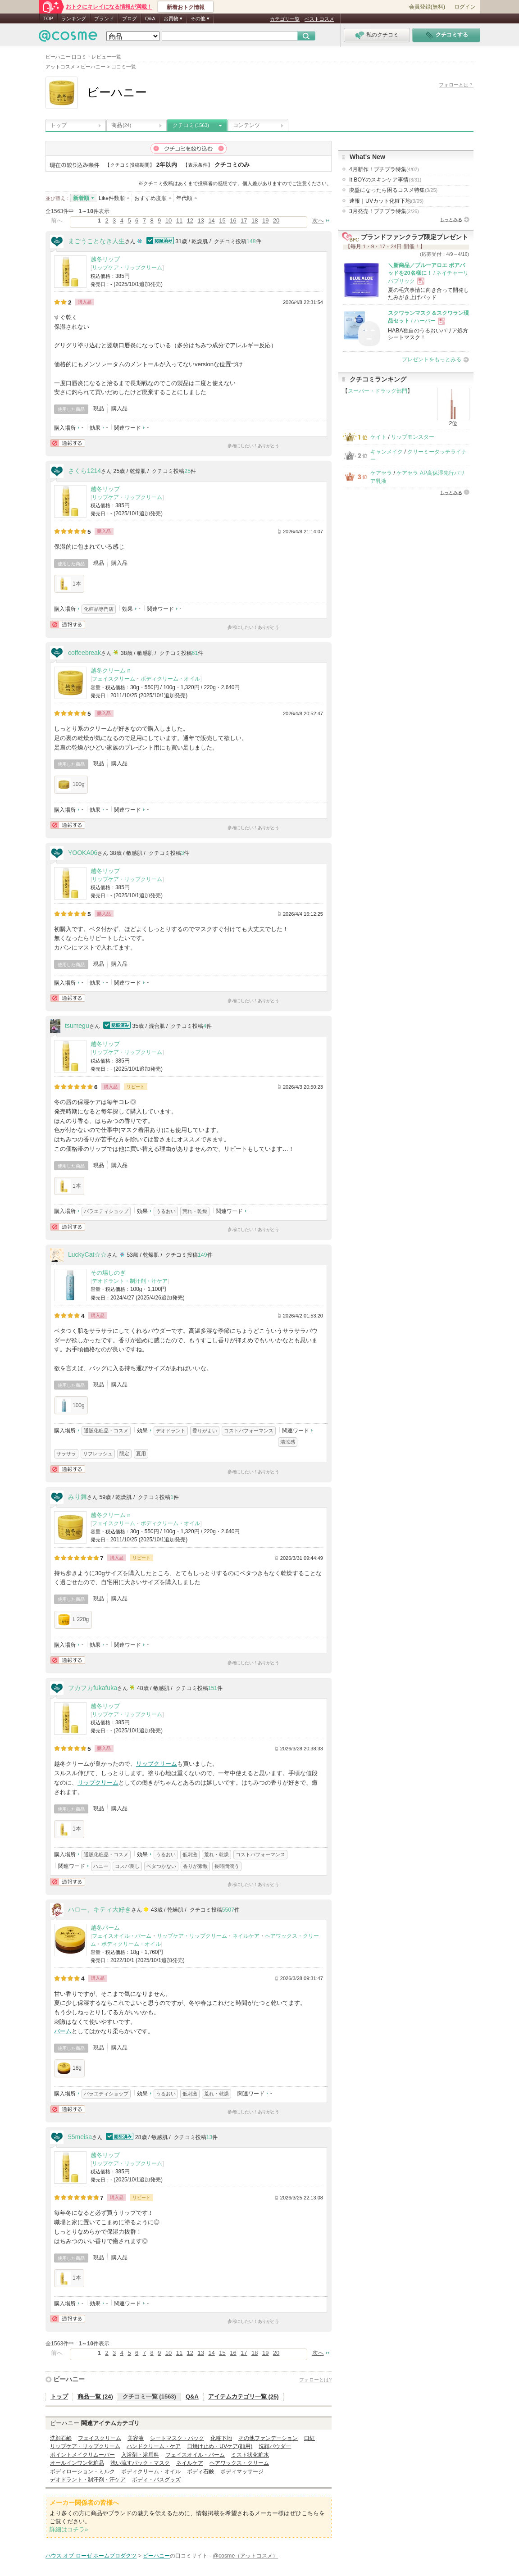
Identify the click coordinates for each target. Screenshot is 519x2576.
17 (244, 220)
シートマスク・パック (177, 2438)
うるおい (166, 1211)
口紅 (309, 2438)
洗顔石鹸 (61, 2438)
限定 (124, 1453)
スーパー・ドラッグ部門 (377, 391)
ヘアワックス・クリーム (239, 2463)
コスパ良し (127, 1866)
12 (190, 220)
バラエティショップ (106, 1211)
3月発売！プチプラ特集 (384, 211)
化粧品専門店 (99, 609)
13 (200, 220)
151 (213, 1688)
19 (265, 220)
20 (276, 220)
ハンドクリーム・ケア (154, 2446)
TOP (48, 18)
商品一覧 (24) (95, 2396)
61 (195, 653)
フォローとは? (315, 2379)
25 (187, 471)
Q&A (150, 18)
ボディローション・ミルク (82, 2471)
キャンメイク (386, 452)
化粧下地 (221, 2438)
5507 (228, 1910)
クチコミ (191, 125)
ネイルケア (246, 1936)
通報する (67, 443)
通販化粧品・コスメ (106, 1430)
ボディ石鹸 (200, 2471)
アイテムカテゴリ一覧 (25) (243, 2396)
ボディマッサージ (242, 2471)
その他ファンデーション (268, 2438)
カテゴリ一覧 (285, 19)
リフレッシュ (98, 1453)
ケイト (378, 437)
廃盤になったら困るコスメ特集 (393, 190)
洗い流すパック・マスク (140, 2463)
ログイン (465, 7)
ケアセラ (381, 473)
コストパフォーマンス (248, 1430)
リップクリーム (156, 1763)
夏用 (141, 1453)
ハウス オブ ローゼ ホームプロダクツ (91, 2556)
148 (251, 241)
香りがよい (204, 1430)
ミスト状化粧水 (250, 2455)
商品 (121, 125)
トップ (58, 125)
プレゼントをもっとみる (431, 359)
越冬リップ (105, 259)
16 (233, 220)
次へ (318, 220)
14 (211, 220)
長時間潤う (226, 1866)
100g (71, 784)
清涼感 (287, 1442)
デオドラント (171, 1430)
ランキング (73, 18)
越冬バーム (105, 1927)
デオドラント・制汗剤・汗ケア (130, 1281)
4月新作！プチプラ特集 (384, 169)
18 (254, 220)
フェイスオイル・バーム (121, 1936)
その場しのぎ (108, 1272)
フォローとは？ (456, 84)
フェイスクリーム (113, 679)
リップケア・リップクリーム (127, 267)
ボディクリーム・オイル (170, 679)
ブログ (129, 18)
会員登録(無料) (427, 7)
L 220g (73, 1619)
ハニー (100, 1866)
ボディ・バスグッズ (156, 2479)
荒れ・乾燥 (194, 1211)
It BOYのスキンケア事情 (385, 180)
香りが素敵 (195, 1866)
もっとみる (451, 219)
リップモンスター (412, 437)
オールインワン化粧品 (77, 2463)
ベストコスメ (319, 19)
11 (179, 220)
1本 (69, 584)
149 (202, 1255)
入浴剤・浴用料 (140, 2455)
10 (168, 220)
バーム (63, 2031)
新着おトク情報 (186, 7)
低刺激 (189, 1854)
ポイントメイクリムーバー (82, 2455)
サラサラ (66, 1453)
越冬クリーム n (111, 670)
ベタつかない (161, 1866)
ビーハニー (69, 2379)
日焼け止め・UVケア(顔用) (219, 2446)
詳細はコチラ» (69, 2529)
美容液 (135, 2438)
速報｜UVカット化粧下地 (386, 201)
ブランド (104, 18)
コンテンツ (246, 125)
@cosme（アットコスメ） (245, 2556)
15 (222, 220)
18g (69, 2068)
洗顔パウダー (275, 2446)
